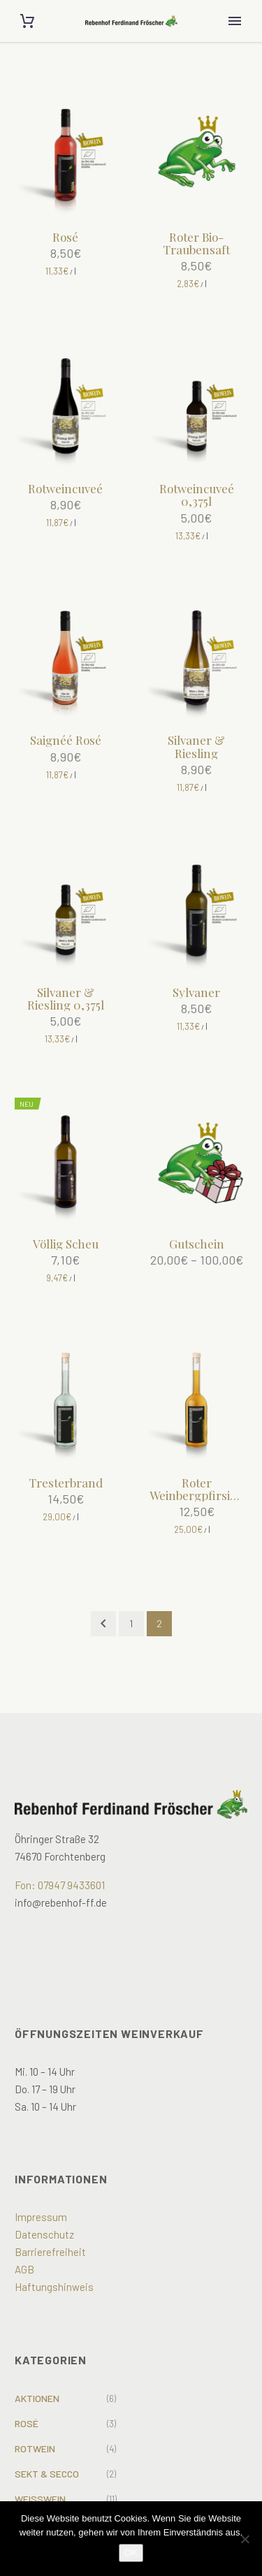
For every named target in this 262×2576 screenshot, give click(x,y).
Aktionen (37, 2398)
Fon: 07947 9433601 (60, 1885)
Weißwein (40, 2499)
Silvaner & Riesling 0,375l (65, 998)
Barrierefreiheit (50, 2252)
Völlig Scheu (66, 1243)
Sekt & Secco (47, 2474)
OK (131, 2552)
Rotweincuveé (65, 488)
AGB (24, 2269)
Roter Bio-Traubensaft (196, 243)
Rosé (65, 237)
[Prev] (103, 1623)
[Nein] (245, 2539)
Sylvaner (196, 992)
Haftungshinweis (54, 2286)
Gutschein (196, 1243)
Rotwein (35, 2448)
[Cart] (27, 21)
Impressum (41, 2217)
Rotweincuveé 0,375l (196, 495)
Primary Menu (234, 21)
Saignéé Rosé (65, 740)
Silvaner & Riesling (196, 746)
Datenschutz (44, 2234)
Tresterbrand (66, 1482)
